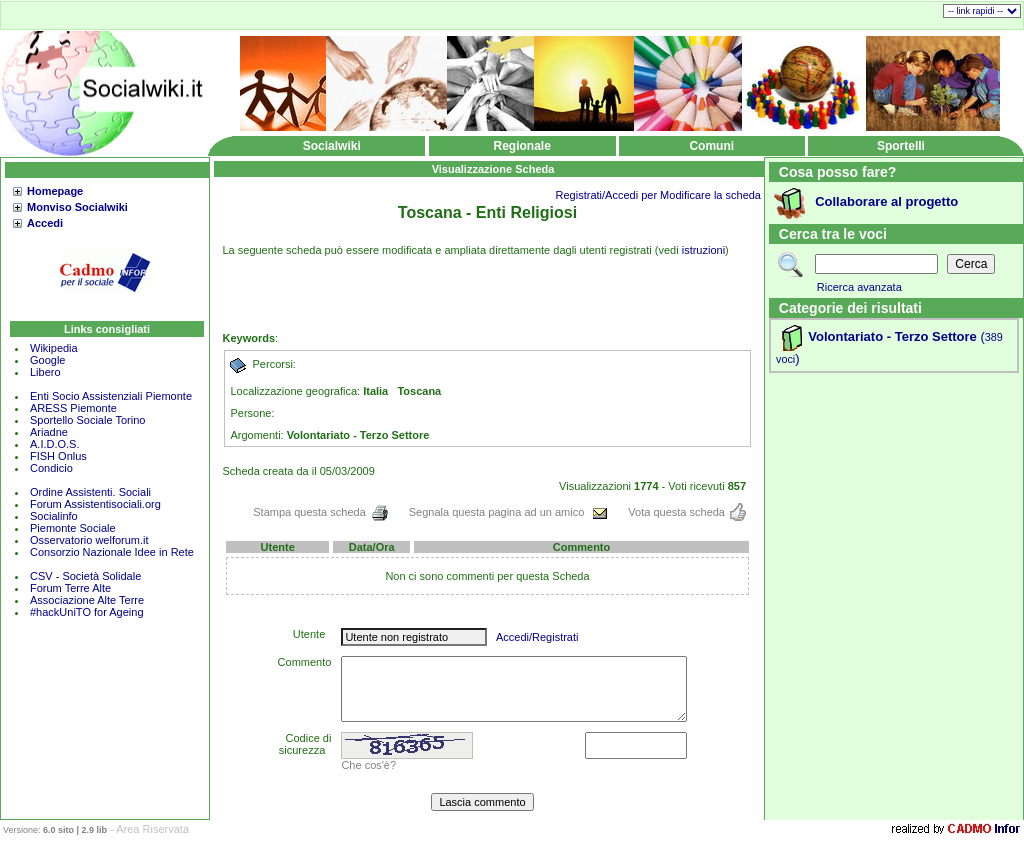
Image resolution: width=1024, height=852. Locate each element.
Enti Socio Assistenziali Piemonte (111, 396)
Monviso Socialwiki (77, 207)
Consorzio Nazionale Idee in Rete (112, 552)
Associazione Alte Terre (87, 600)
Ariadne (49, 432)
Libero (45, 372)
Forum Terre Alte (72, 588)
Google (47, 360)
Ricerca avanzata (859, 287)
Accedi (45, 223)
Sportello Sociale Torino (87, 420)
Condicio (51, 468)
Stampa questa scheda (321, 512)
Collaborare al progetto (886, 201)
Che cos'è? (368, 765)
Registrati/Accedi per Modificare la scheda (658, 195)
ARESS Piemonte (73, 408)
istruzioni (703, 250)
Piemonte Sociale (73, 528)
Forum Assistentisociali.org (95, 504)
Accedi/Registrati (537, 637)
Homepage (55, 191)
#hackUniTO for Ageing (87, 612)
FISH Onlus (58, 456)
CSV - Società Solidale (85, 576)
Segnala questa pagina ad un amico (509, 512)
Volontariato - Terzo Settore (892, 336)
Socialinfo (54, 516)
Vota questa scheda (687, 512)
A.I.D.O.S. (55, 444)
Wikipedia (54, 348)
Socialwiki (332, 146)
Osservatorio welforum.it (89, 540)
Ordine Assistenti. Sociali (90, 492)
